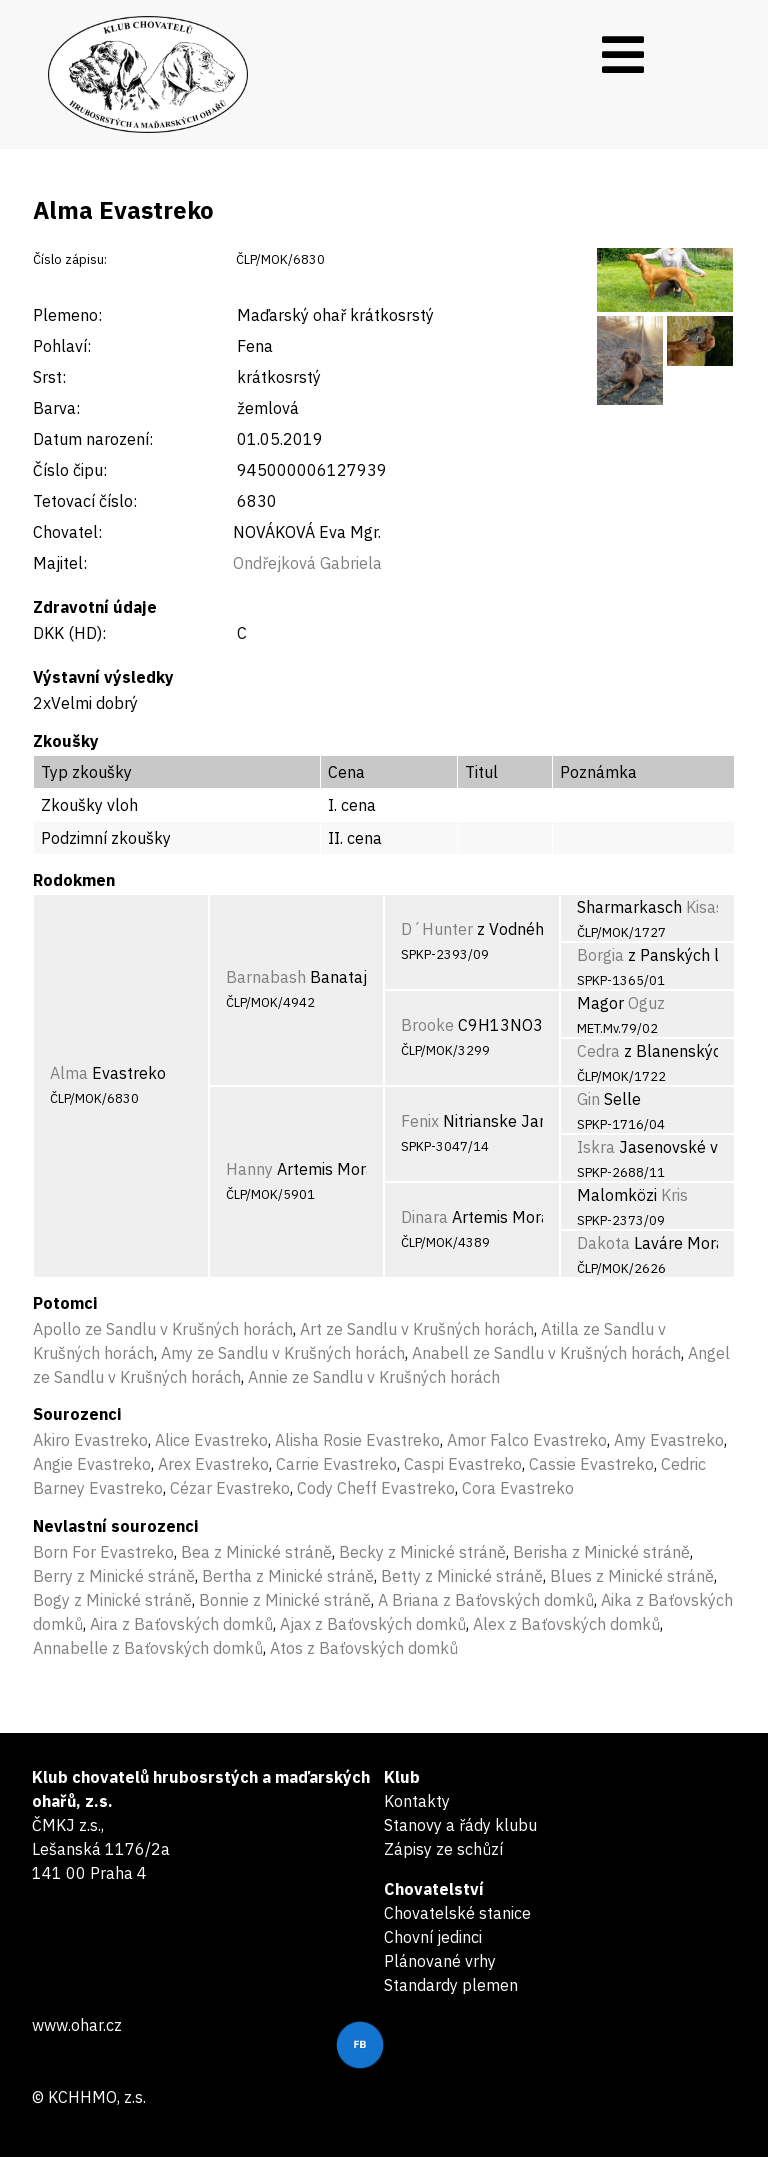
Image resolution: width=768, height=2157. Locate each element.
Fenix (420, 1121)
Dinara (424, 1217)
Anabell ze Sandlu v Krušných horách (546, 1353)
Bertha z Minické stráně (288, 1576)
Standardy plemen (451, 1985)
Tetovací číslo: (85, 501)
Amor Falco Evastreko (527, 1440)
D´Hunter (437, 929)
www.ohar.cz (77, 2025)
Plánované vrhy (440, 1961)
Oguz (646, 1003)
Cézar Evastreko (230, 1488)
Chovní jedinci (433, 1937)
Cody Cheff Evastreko (376, 1488)
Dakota (603, 1243)
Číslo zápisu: (70, 259)
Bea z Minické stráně (256, 1552)
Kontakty (417, 1801)
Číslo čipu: (70, 470)
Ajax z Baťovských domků (373, 1624)
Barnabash (266, 977)
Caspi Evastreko (463, 1464)
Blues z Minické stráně (632, 1576)
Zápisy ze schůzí (443, 1849)
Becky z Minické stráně (422, 1552)
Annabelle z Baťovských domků (148, 1648)
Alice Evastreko (211, 1440)
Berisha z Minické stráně (601, 1552)
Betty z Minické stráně (462, 1576)
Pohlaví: (62, 346)
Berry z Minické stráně (114, 1576)
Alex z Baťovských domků (566, 1624)
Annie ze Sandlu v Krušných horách (374, 1377)
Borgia (600, 955)
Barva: (56, 408)
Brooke (427, 1025)
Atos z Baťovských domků (364, 1648)
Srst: (49, 377)
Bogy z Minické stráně (112, 1600)
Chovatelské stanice (457, 1913)
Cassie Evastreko (591, 1464)
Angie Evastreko (92, 1464)
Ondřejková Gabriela (307, 563)
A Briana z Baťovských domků (486, 1600)
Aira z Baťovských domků (181, 1624)
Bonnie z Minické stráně (285, 1600)
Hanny (249, 1169)
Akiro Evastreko (90, 1440)
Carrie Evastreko (336, 1464)
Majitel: (60, 563)
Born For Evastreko (103, 1552)
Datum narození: (93, 439)
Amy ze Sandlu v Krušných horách (283, 1353)
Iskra (596, 1147)
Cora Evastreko (518, 1488)
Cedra (598, 1051)
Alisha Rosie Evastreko (357, 1440)
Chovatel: (67, 532)
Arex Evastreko (213, 1464)
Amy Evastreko (669, 1440)
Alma (69, 1073)
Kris (674, 1195)
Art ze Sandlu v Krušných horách (417, 1329)
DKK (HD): (69, 633)
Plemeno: (67, 315)
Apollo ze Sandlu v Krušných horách (163, 1329)
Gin (588, 1099)
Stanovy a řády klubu (460, 1825)
